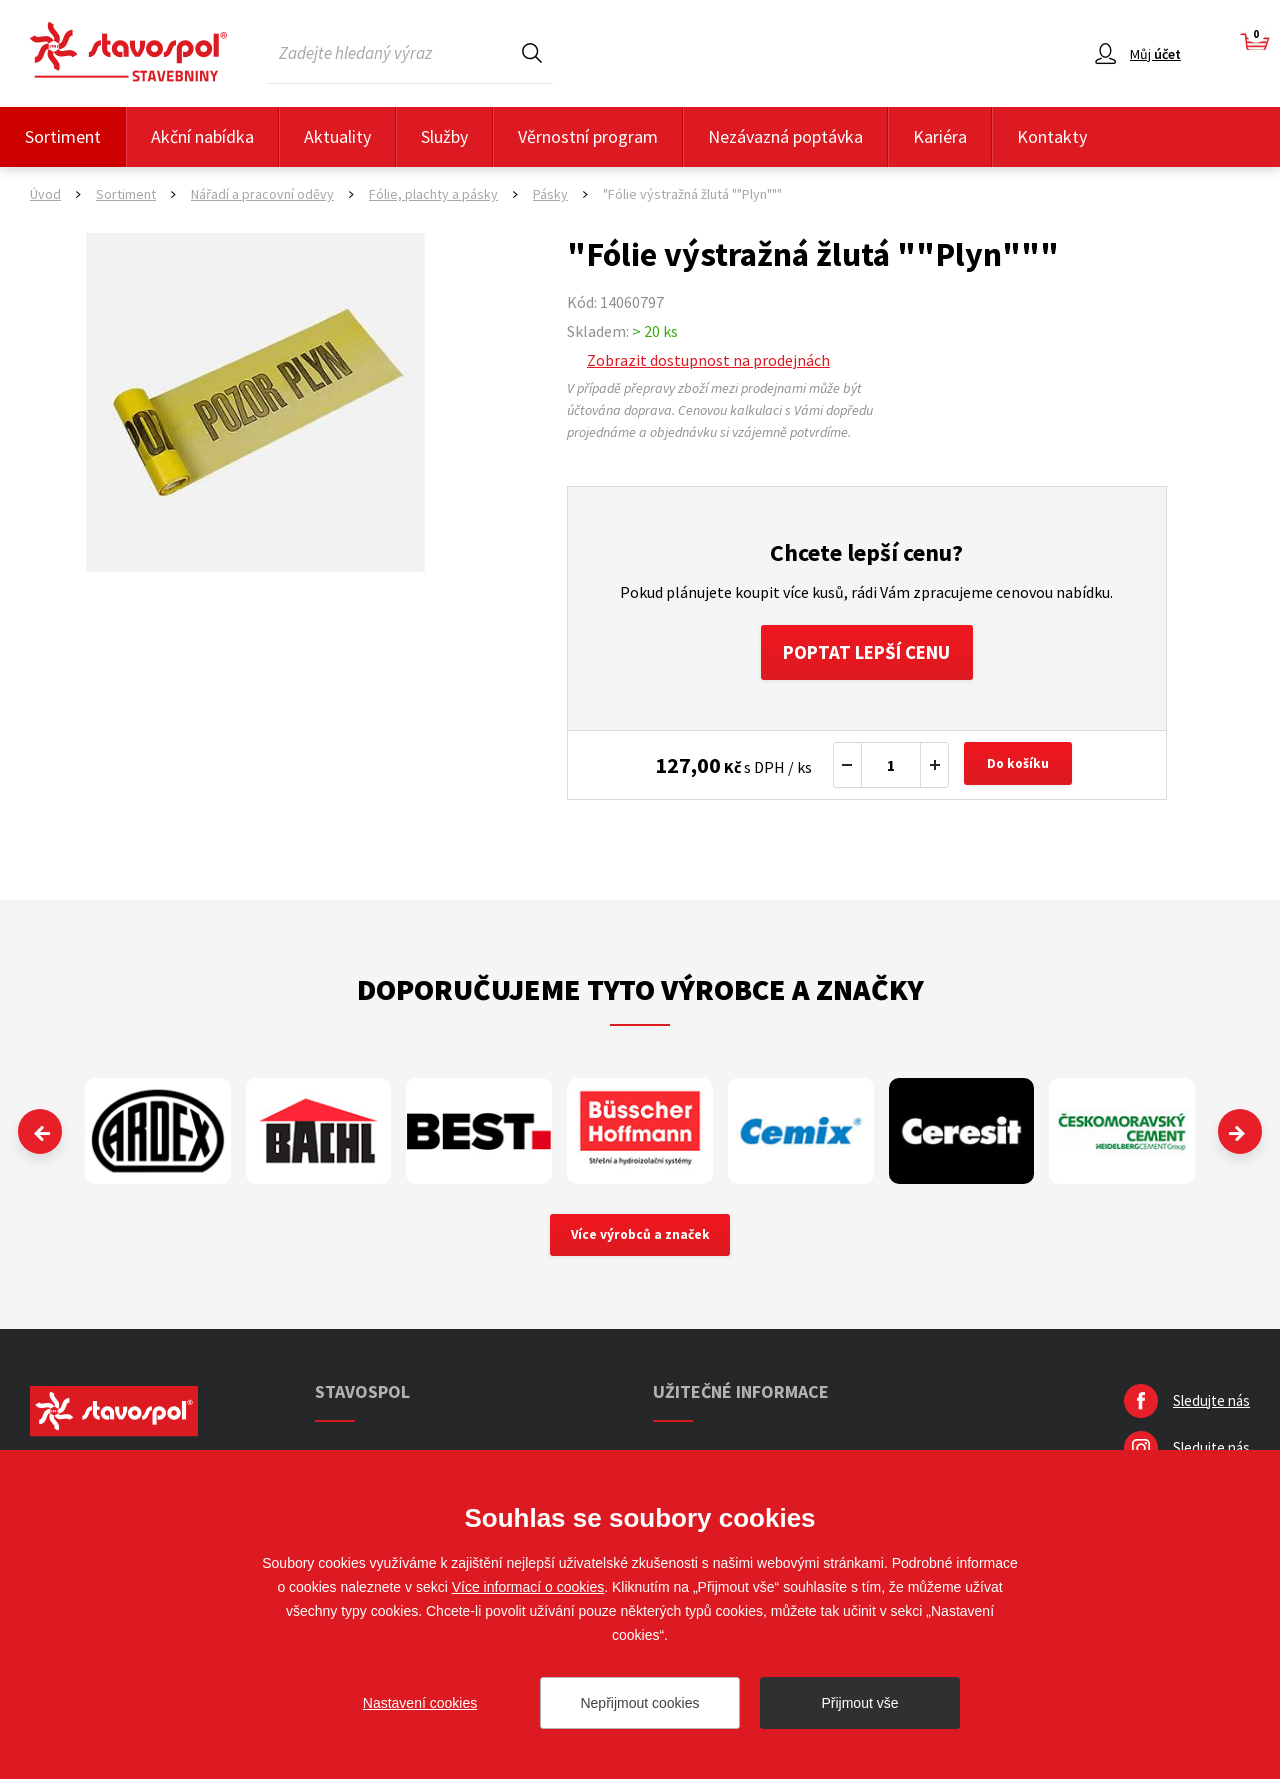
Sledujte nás (1211, 1407)
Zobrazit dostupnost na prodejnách (708, 360)
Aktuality (337, 136)
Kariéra (940, 136)
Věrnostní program (588, 136)
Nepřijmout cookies (639, 1703)
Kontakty (1052, 136)
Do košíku (1021, 770)
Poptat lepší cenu (866, 654)
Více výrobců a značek (640, 1241)
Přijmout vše (859, 1703)
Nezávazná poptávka (785, 136)
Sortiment (63, 136)
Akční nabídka (202, 136)
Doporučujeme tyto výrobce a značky (640, 994)
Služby (444, 136)
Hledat (532, 52)
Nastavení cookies (420, 1703)
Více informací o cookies (528, 1587)
